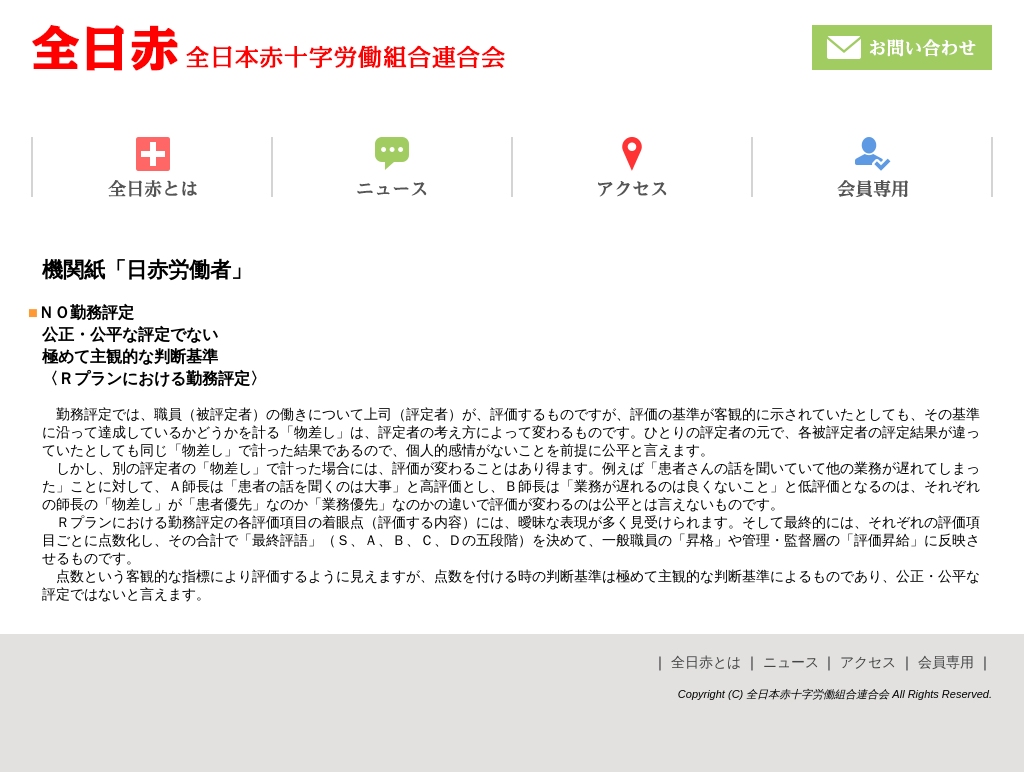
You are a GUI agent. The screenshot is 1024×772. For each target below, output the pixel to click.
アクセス (868, 662)
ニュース (791, 662)
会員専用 (946, 662)
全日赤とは (706, 662)
